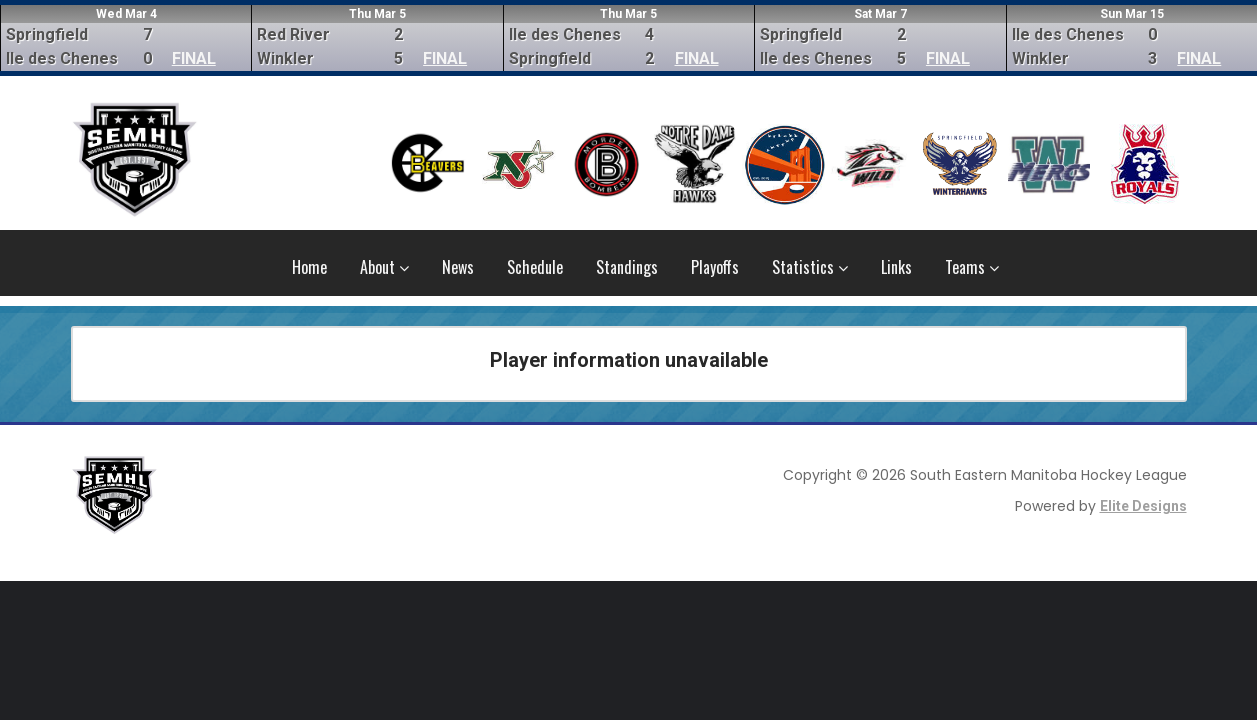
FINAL (194, 58)
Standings (627, 267)
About (384, 267)
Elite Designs (1143, 506)
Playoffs (715, 267)
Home (309, 267)
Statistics (810, 267)
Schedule (535, 267)
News (458, 267)
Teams (972, 267)
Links (896, 267)
